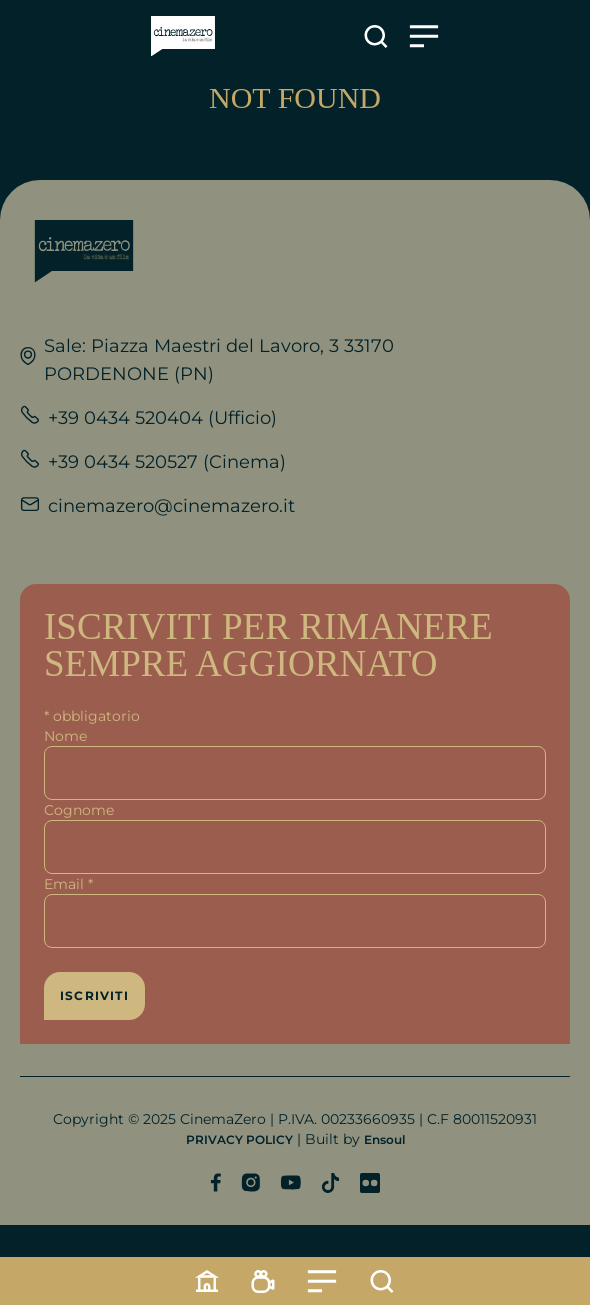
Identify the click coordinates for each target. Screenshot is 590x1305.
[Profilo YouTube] (290, 1182)
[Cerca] (382, 1281)
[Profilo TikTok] (330, 1183)
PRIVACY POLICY (239, 1139)
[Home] (207, 1281)
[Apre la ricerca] (376, 36)
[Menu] (322, 1281)
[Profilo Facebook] (215, 1182)
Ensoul (384, 1139)
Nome (65, 736)
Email (68, 884)
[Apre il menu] (424, 36)
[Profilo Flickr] (370, 1183)
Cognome (79, 810)
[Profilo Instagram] (250, 1182)
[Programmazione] (263, 1281)
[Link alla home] (183, 36)
